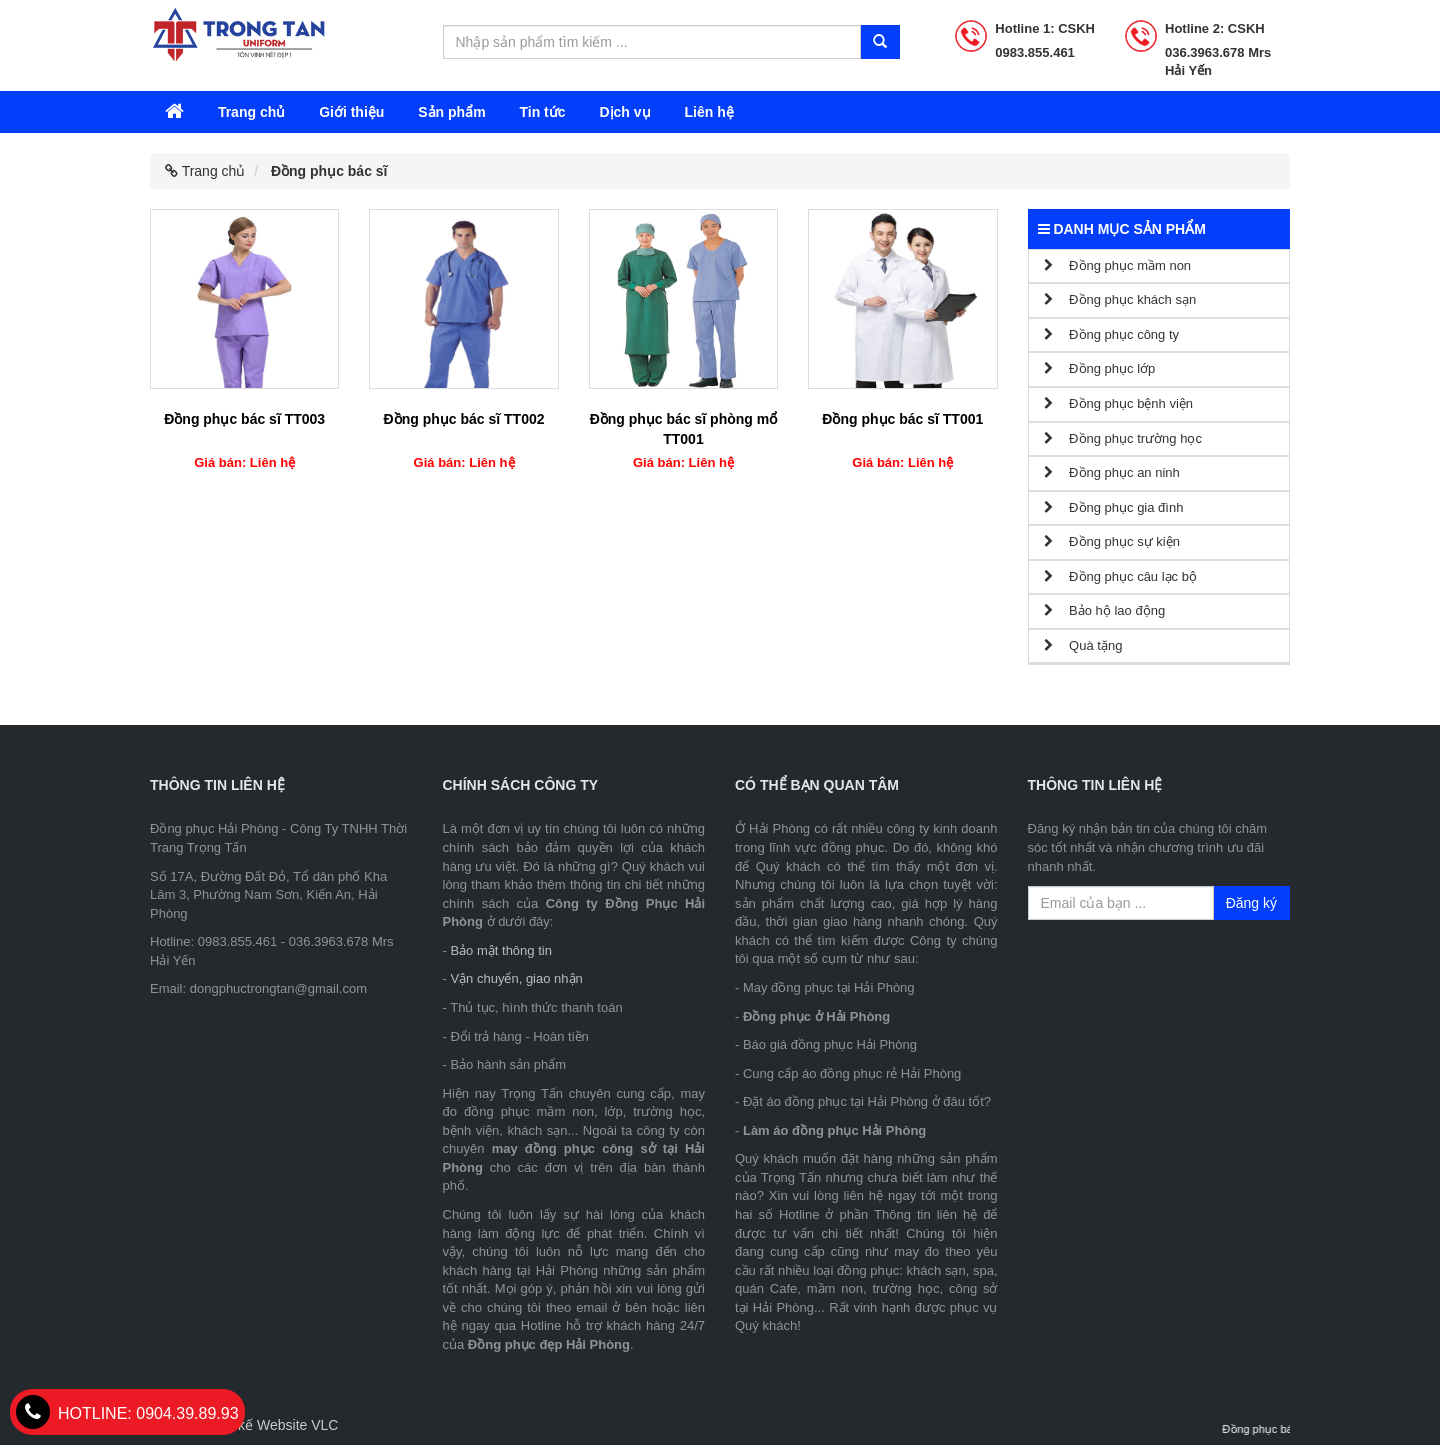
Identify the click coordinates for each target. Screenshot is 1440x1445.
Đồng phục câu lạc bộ (1120, 576)
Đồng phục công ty (1112, 334)
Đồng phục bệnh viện (1119, 403)
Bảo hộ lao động (1105, 610)
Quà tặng (1083, 645)
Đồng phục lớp (1100, 368)
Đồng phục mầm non (1118, 265)
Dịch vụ (624, 112)
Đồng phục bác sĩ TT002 (464, 419)
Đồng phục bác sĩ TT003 (244, 419)
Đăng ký (1251, 903)
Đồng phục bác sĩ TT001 (902, 419)
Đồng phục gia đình (1114, 507)
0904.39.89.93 (127, 1413)
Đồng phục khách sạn (1120, 299)
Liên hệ (708, 112)
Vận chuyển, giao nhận (516, 978)
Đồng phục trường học (1123, 438)
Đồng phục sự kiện (1112, 541)
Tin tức (542, 112)
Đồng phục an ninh (1112, 472)
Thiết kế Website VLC (271, 1425)
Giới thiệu (351, 112)
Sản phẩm (451, 112)
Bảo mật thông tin (500, 950)
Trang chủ (251, 112)
